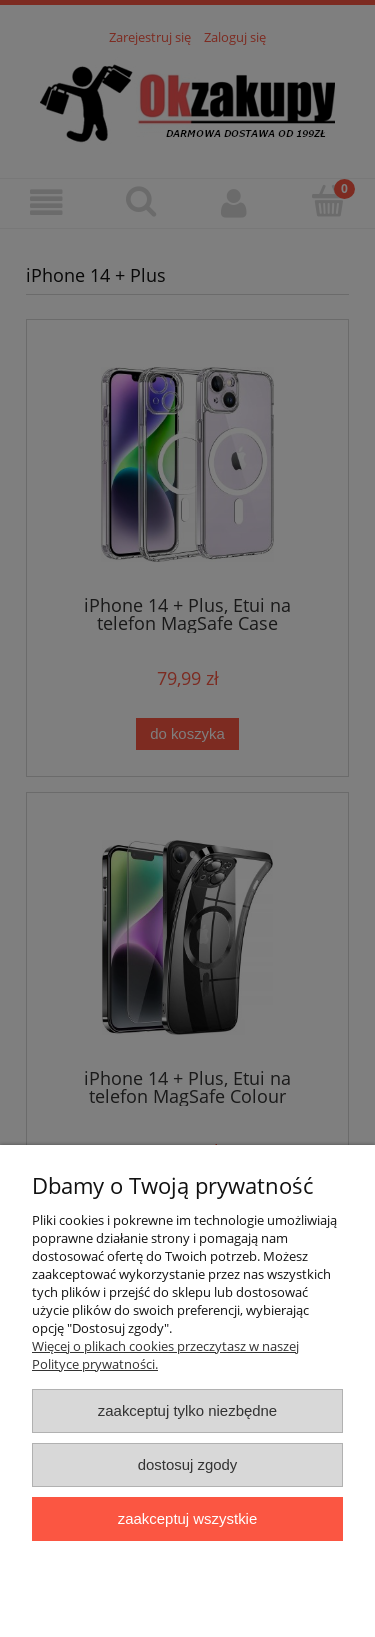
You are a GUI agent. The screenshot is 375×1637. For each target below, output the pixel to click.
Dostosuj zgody (188, 1464)
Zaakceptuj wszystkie (187, 1518)
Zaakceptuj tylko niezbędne (187, 1410)
